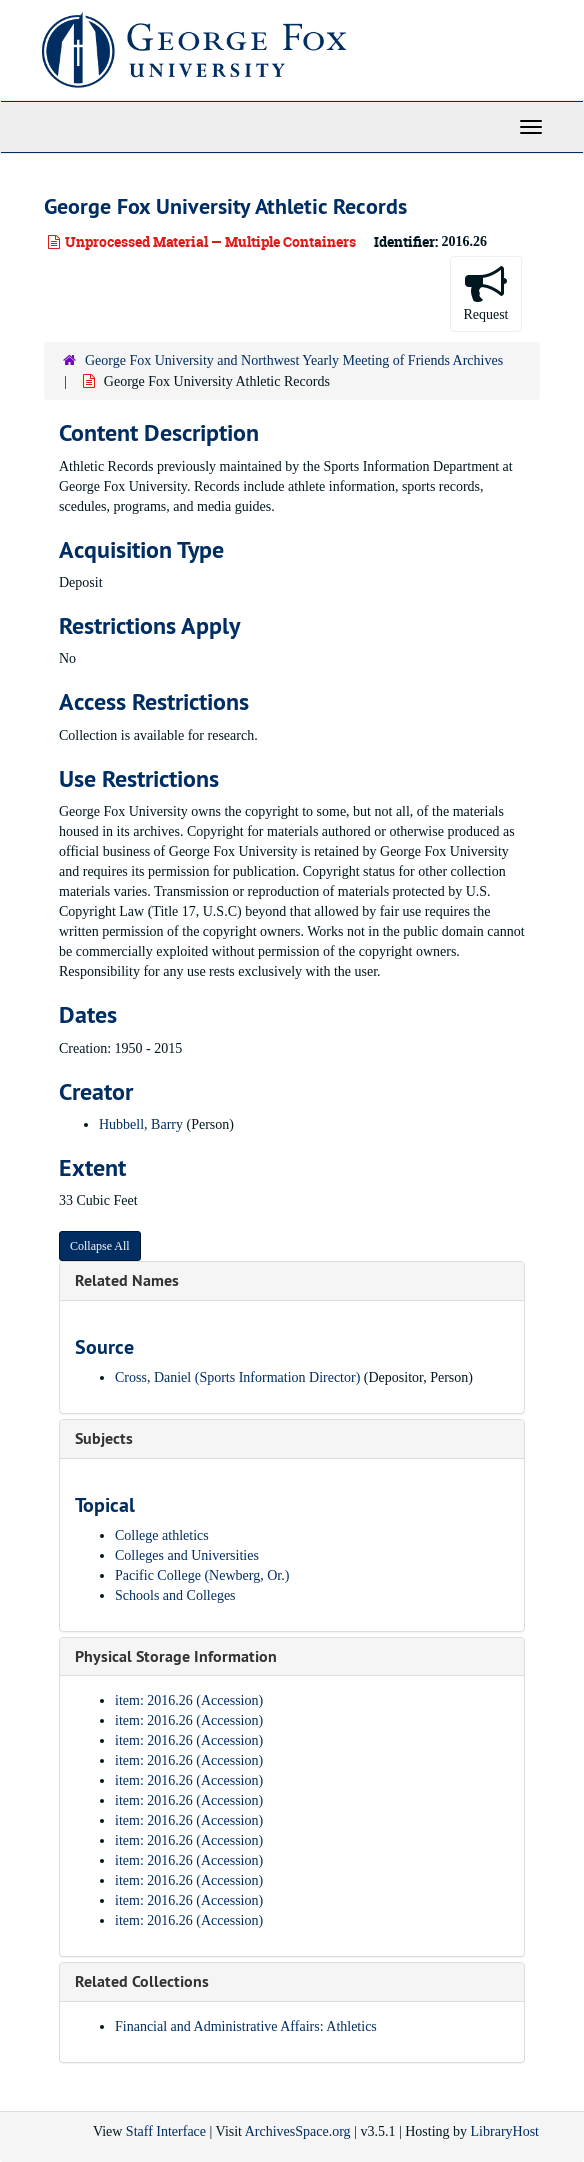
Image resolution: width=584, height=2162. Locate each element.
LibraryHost (505, 2131)
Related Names (127, 1280)
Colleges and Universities (187, 1555)
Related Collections (142, 1981)
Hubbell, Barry (141, 1124)
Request (485, 292)
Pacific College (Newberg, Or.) (202, 1575)
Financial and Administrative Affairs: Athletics (246, 2026)
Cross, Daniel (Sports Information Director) (237, 1377)
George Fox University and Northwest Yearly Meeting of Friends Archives (294, 360)
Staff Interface (166, 2131)
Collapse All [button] (100, 1246)
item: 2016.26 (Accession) (189, 1700)
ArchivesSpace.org (298, 2131)
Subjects (104, 1438)
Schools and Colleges (175, 1595)
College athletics (162, 1535)
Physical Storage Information (176, 1656)
